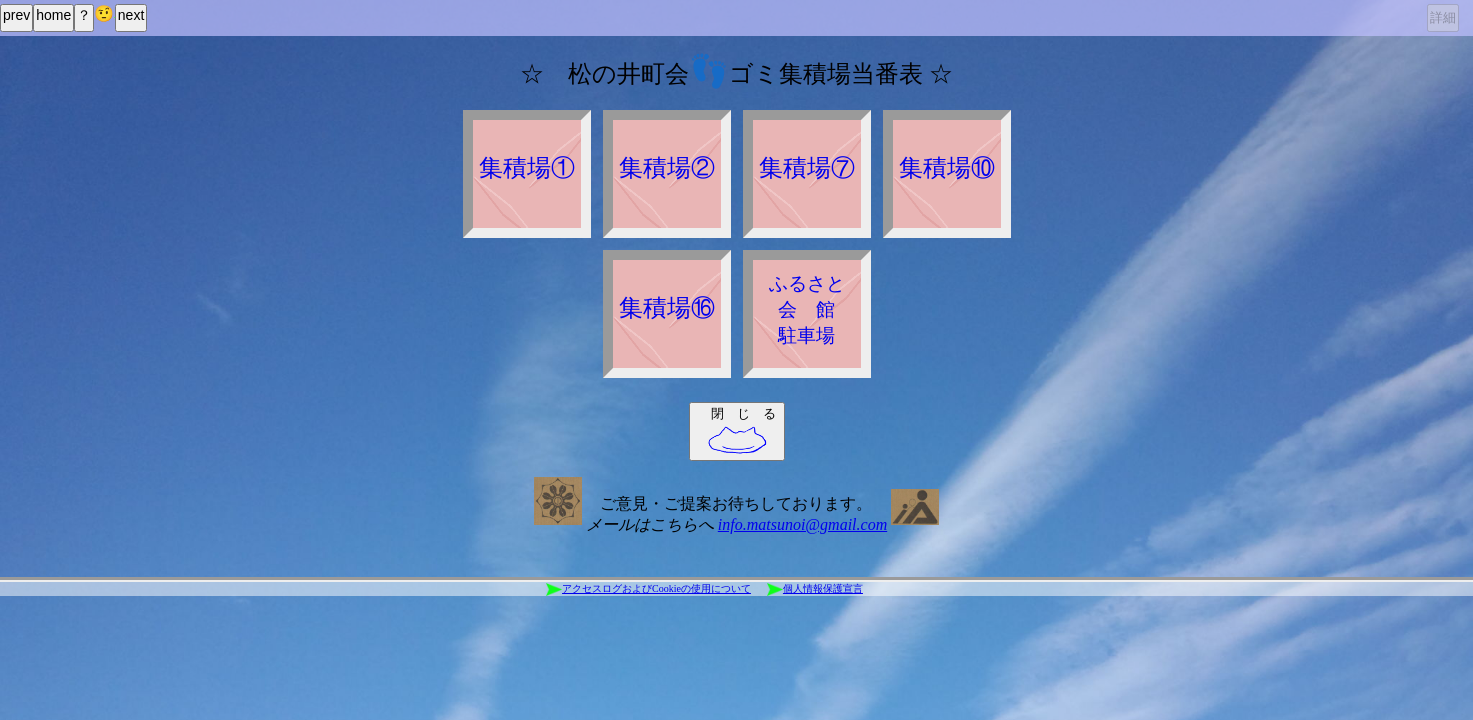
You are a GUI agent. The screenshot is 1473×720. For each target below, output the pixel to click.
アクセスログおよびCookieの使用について (648, 589)
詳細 (1443, 17)
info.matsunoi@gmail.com (802, 524)
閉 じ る (741, 430)
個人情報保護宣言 (815, 589)
